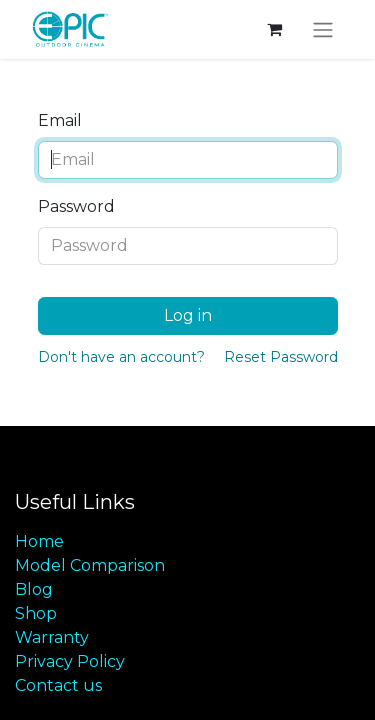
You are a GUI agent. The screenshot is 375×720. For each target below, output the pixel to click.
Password (76, 206)
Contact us (58, 685)
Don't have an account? (121, 357)
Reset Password (281, 357)
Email (60, 120)
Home (39, 541)
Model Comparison (90, 565)
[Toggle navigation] (323, 29)
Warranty (52, 637)
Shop (36, 613)
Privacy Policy (70, 661)
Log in (188, 315)
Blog (34, 589)
